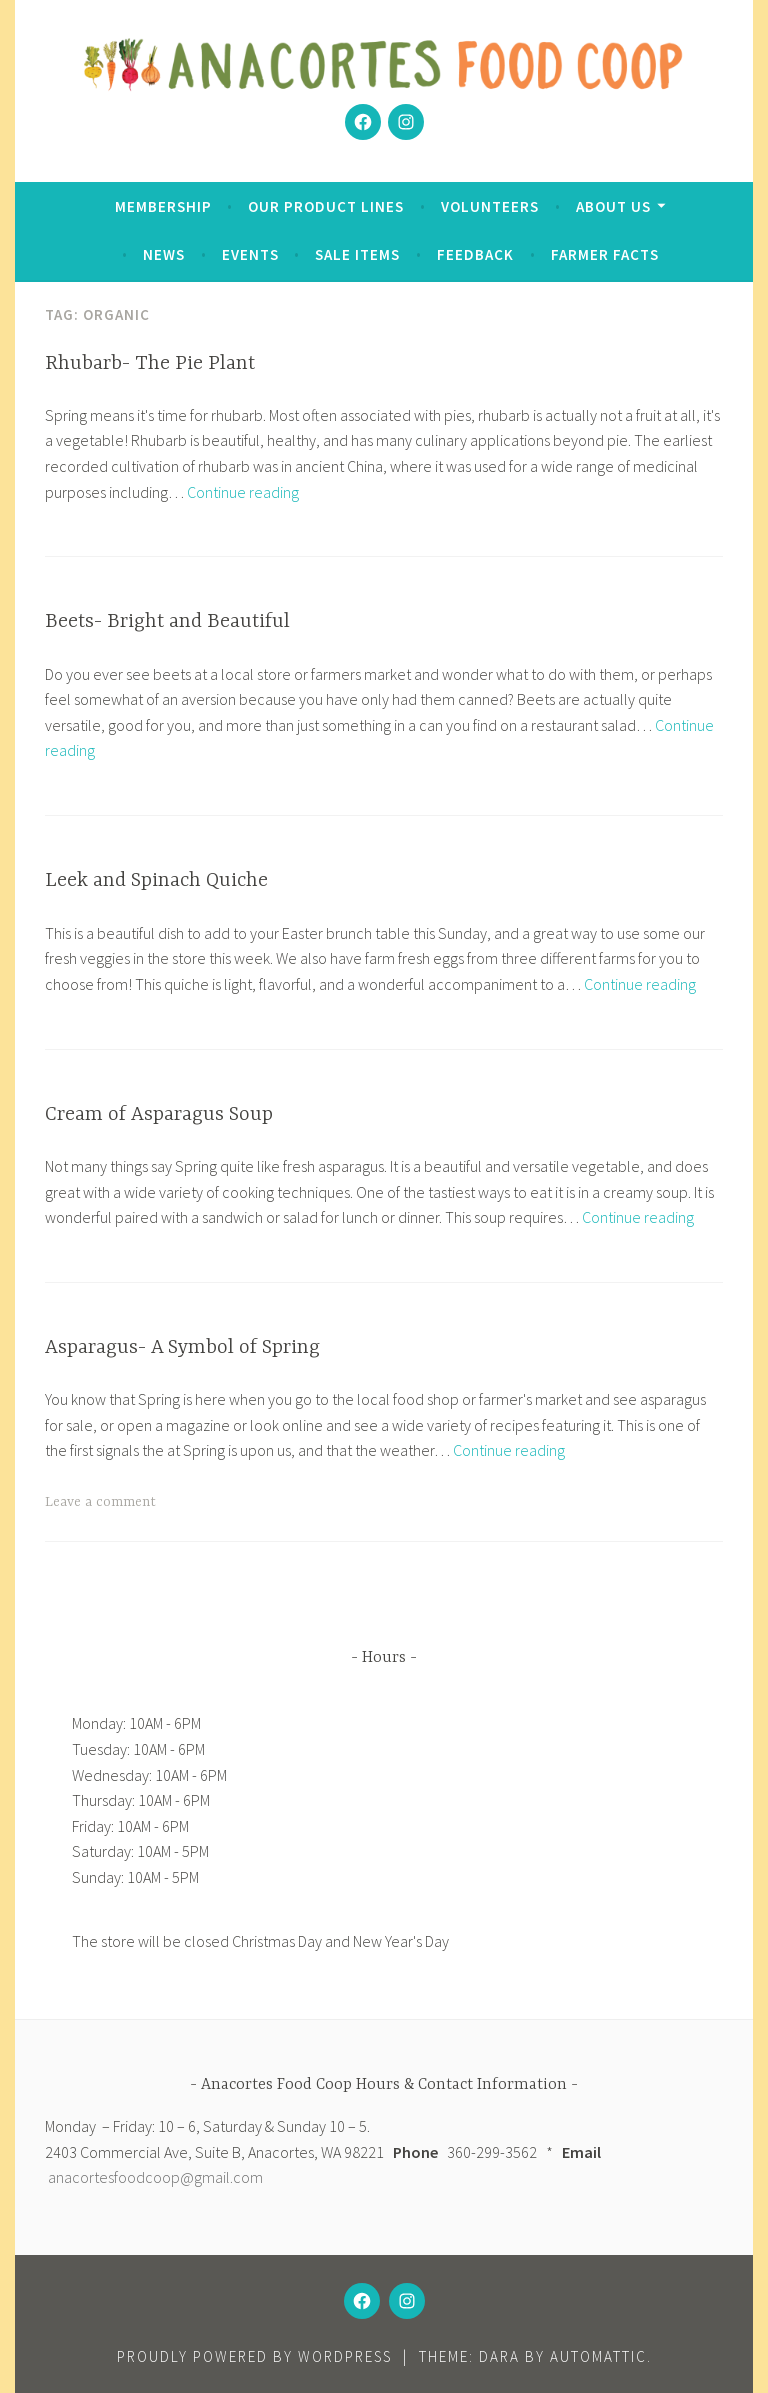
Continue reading (243, 492)
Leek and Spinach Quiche (156, 880)
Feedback (475, 254)
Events (250, 254)
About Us (613, 206)
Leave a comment (100, 1502)
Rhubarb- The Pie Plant (150, 363)
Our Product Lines (326, 206)
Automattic (598, 2356)
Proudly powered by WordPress (254, 2356)
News (164, 254)
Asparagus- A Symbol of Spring (182, 1347)
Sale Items (357, 254)
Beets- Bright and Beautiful (167, 621)
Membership (163, 206)
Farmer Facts (605, 254)
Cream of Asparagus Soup (159, 1114)
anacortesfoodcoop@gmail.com (155, 2177)
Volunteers (490, 206)
